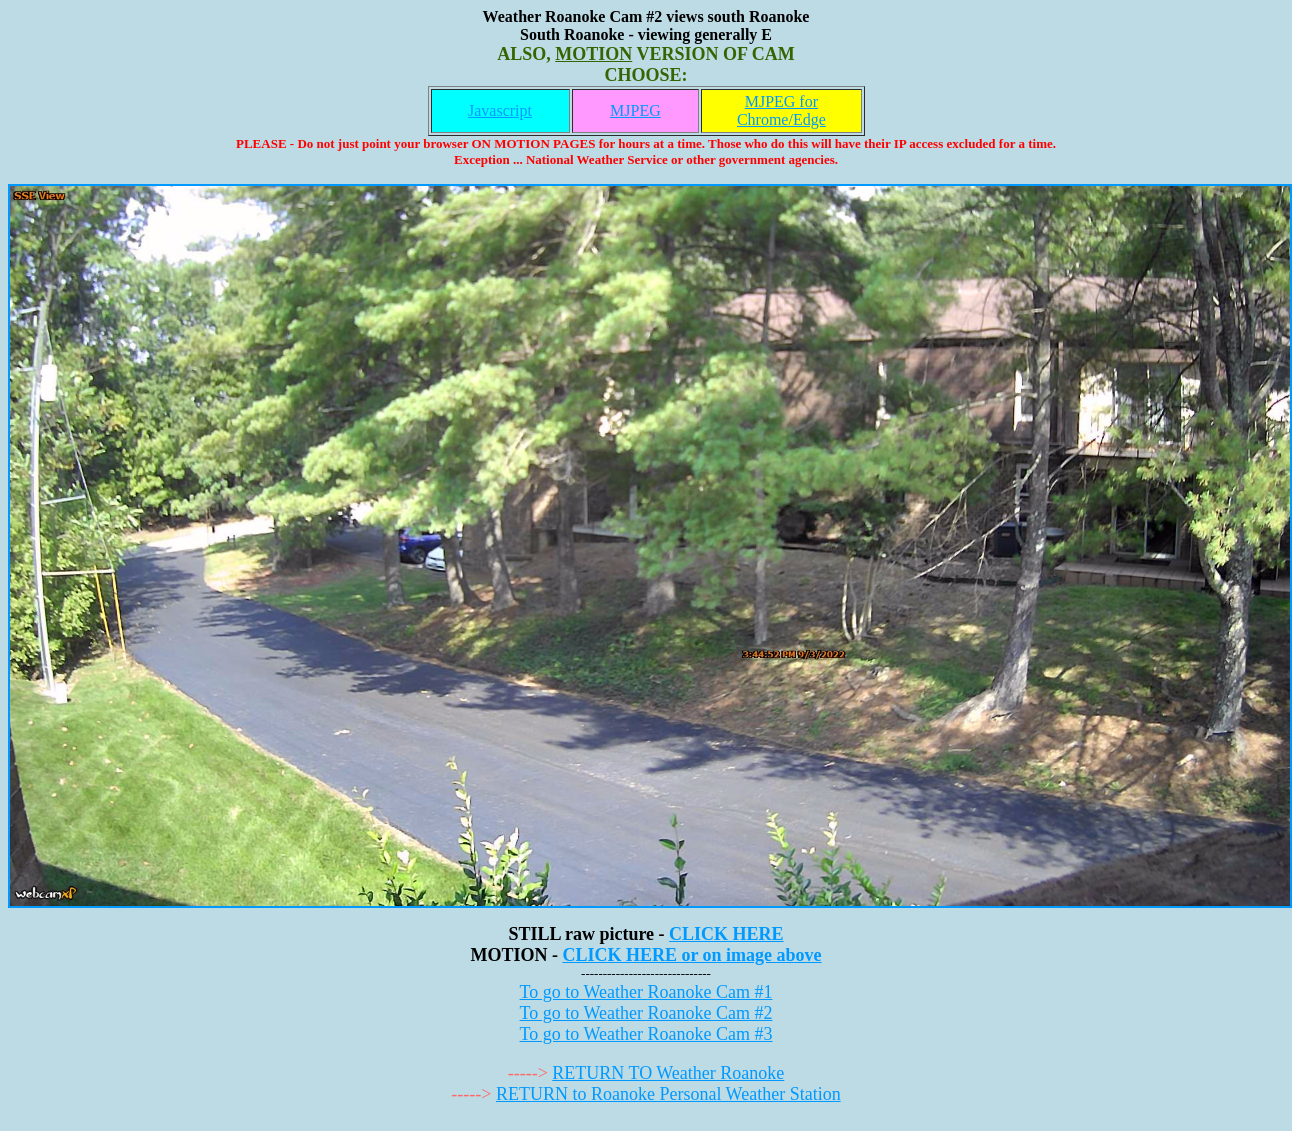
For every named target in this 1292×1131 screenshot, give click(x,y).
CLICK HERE (726, 934)
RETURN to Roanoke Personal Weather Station (668, 1094)
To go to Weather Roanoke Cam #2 (646, 1013)
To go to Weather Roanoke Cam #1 (646, 992)
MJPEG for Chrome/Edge (781, 110)
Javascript (500, 110)
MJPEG (635, 110)
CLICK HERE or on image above (691, 955)
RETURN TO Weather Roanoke (668, 1073)
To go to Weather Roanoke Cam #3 (646, 1034)
